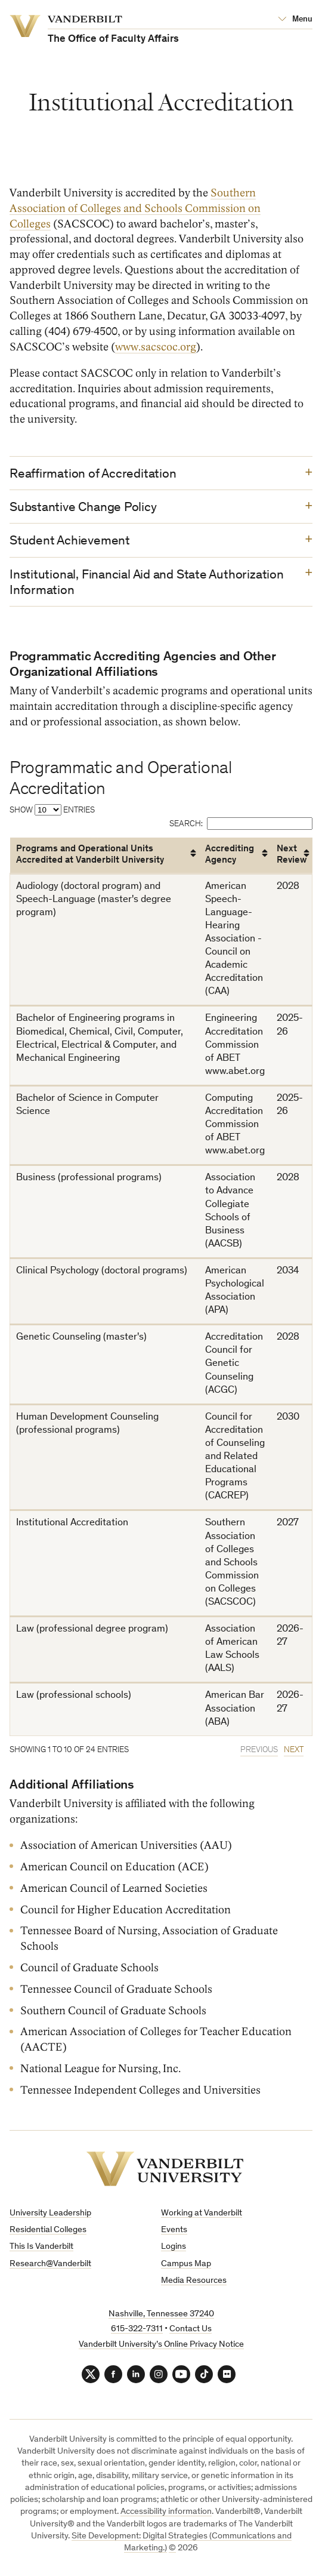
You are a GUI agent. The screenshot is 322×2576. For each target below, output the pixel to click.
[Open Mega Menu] (295, 20)
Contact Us (190, 2329)
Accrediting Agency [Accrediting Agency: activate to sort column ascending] (229, 854)
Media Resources (194, 2280)
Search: (240, 823)
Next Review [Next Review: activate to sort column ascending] (291, 854)
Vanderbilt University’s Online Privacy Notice (161, 2344)
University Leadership (50, 2213)
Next (294, 1750)
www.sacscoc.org (155, 346)
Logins (173, 2246)
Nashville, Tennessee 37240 (161, 2314)
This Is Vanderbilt (41, 2246)
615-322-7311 (137, 2329)
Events (174, 2230)
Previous (259, 1750)
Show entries (52, 810)
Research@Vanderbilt (50, 2264)
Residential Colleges (48, 2230)
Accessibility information (166, 2511)
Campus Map (186, 2264)
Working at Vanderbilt (201, 2213)
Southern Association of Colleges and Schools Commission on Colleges (135, 208)
